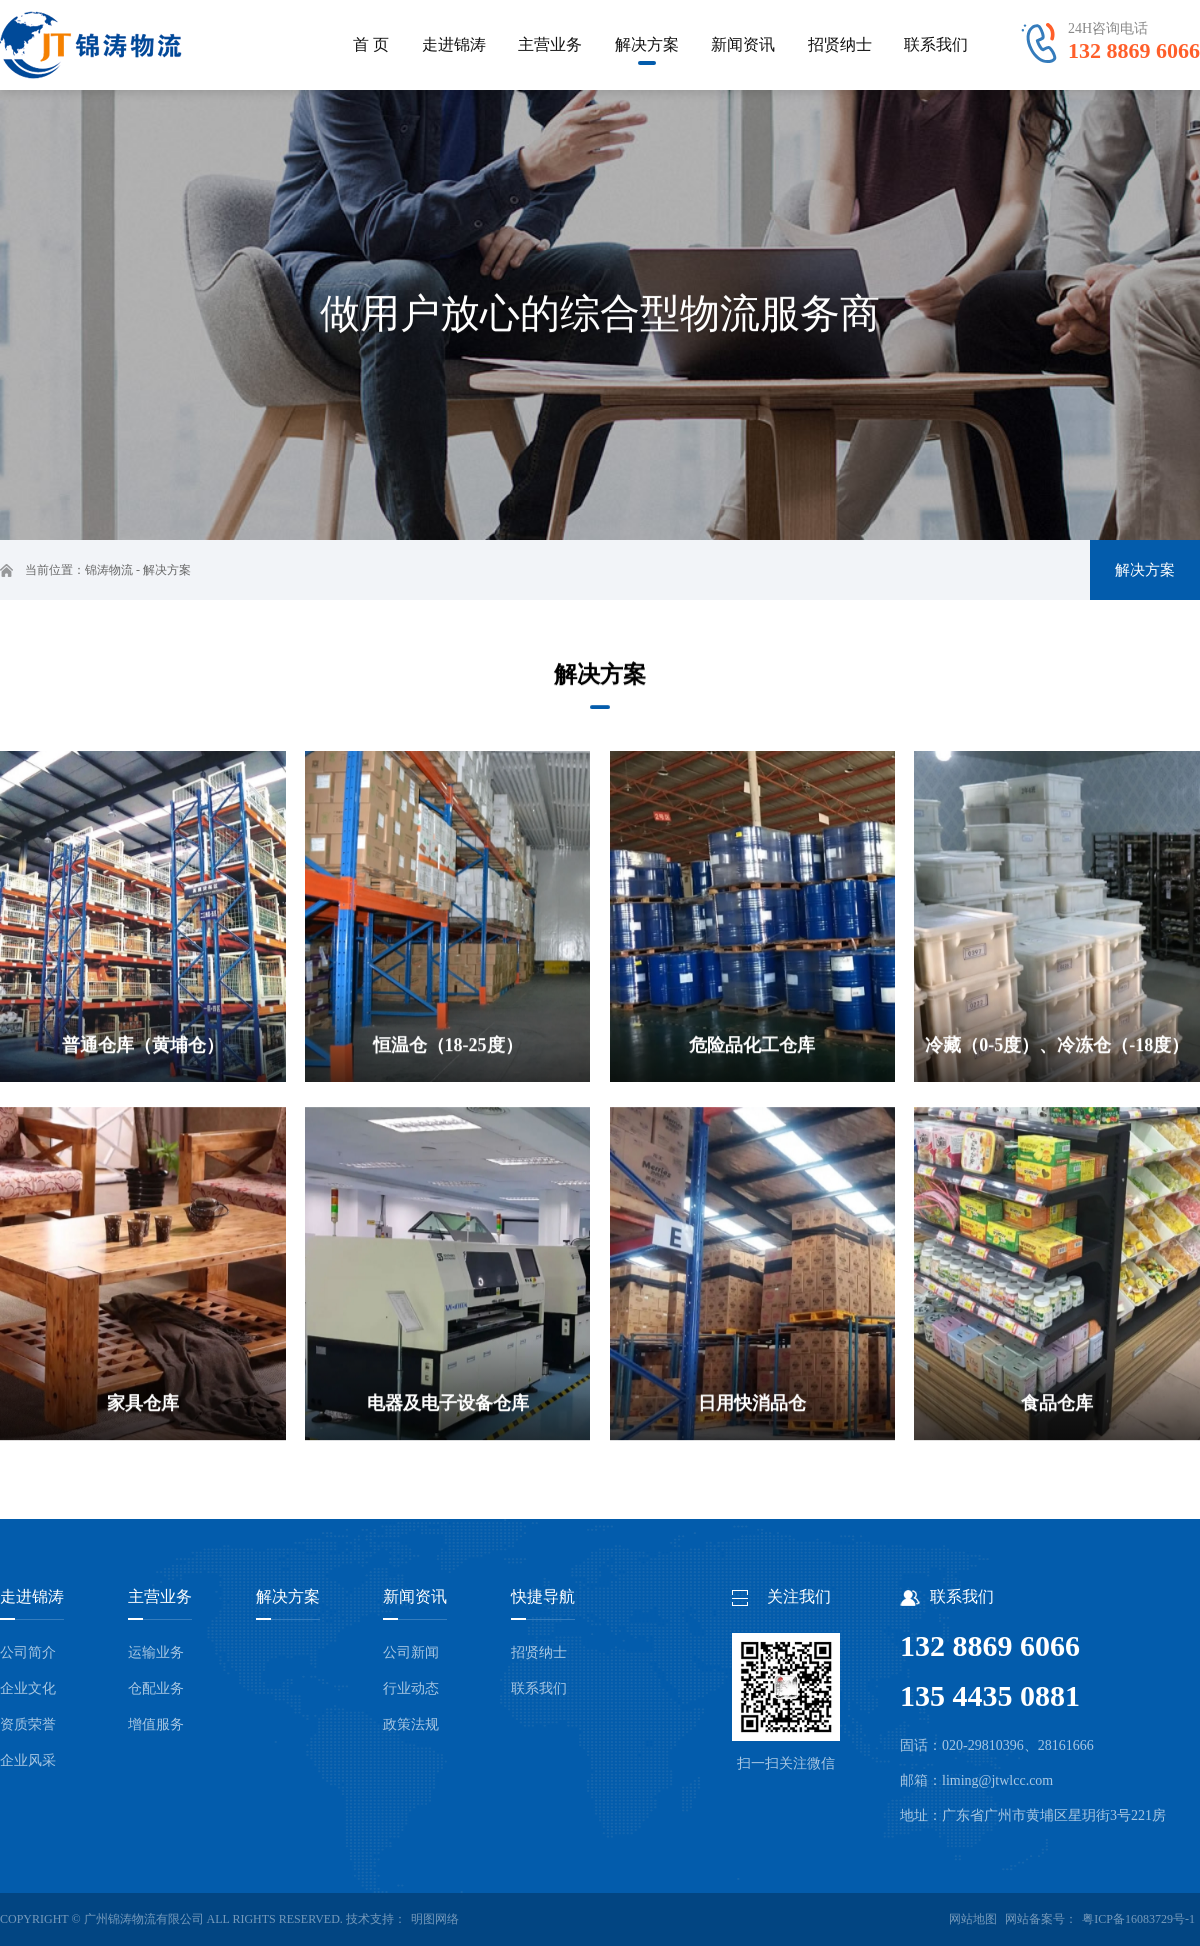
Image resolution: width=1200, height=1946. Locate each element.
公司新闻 (411, 1652)
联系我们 (539, 1688)
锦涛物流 (109, 570)
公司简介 (28, 1652)
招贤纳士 (539, 1652)
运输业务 (156, 1652)
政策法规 (411, 1724)
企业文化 (28, 1688)
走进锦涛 (32, 1596)
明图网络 (435, 1919)
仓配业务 (156, 1688)
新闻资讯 (415, 1596)
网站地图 (973, 1919)
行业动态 (411, 1688)
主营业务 (160, 1596)
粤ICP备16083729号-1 (1138, 1919)
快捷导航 (543, 1596)
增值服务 (156, 1724)
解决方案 (167, 570)
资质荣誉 (28, 1724)
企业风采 (28, 1760)
